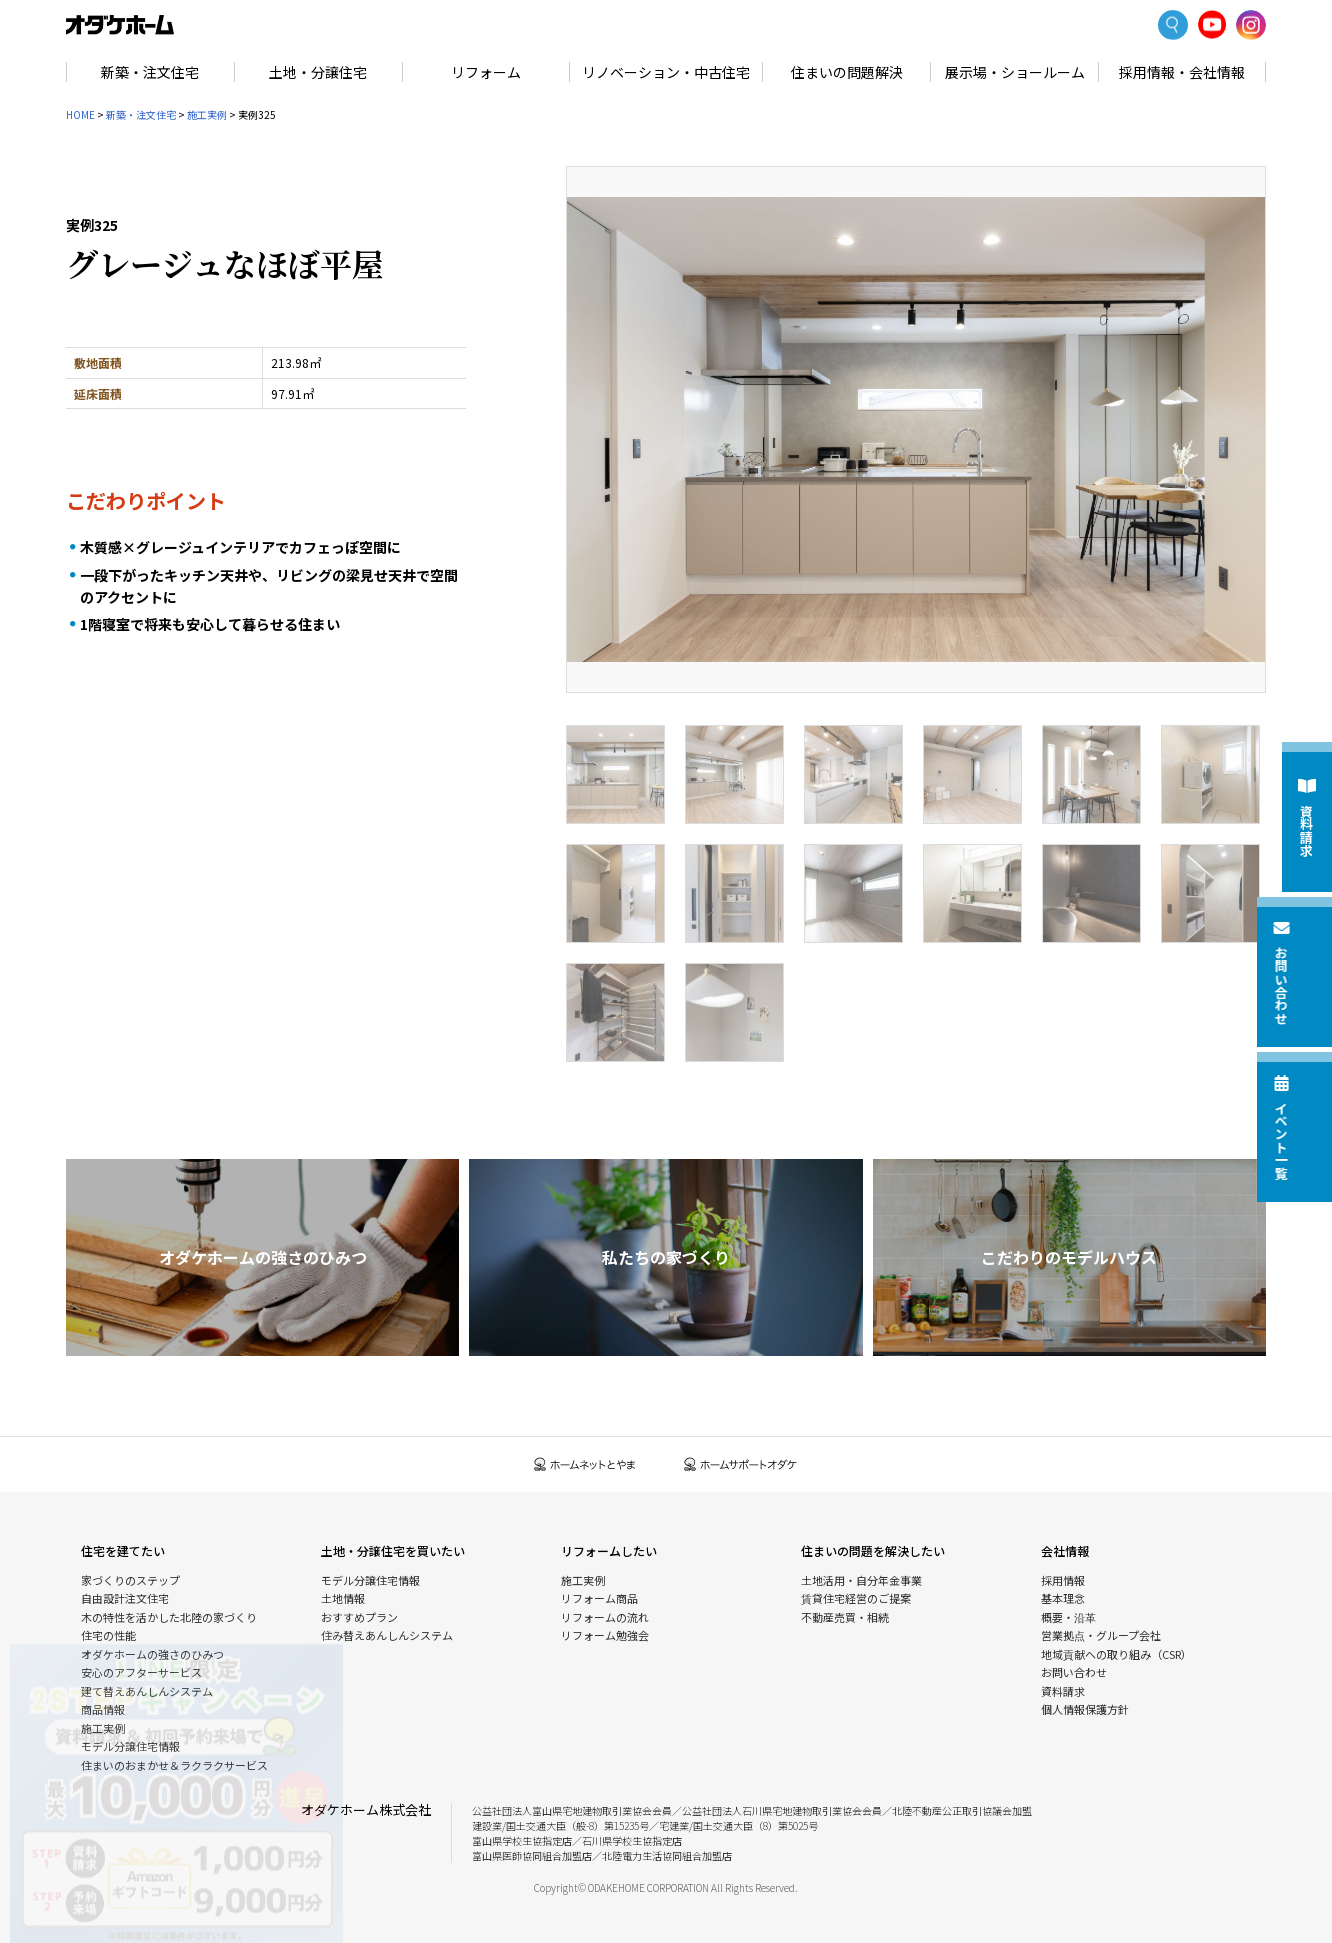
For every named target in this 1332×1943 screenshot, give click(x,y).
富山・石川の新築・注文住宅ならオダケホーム (120, 25)
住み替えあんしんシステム (387, 1635)
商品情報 (103, 1709)
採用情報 (1063, 1580)
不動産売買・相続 (845, 1617)
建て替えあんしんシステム (147, 1691)
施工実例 (207, 114)
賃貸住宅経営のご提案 (856, 1598)
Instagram (1251, 25)
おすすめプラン (359, 1617)
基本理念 (1063, 1598)
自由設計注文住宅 (125, 1598)
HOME (80, 114)
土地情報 (343, 1598)
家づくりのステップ (130, 1580)
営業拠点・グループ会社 (1101, 1635)
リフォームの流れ (605, 1617)
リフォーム (486, 72)
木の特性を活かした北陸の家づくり (169, 1617)
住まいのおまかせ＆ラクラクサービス (174, 1765)
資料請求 (1063, 1691)
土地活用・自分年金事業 (861, 1580)
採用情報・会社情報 (1182, 72)
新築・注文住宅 (150, 72)
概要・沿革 (1068, 1617)
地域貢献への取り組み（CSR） (1116, 1654)
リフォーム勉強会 (605, 1635)
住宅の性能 (108, 1635)
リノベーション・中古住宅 (666, 72)
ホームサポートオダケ (741, 1464)
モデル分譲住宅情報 (130, 1746)
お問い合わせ (1074, 1672)
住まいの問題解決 (847, 72)
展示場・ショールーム (1015, 72)
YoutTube (1212, 24)
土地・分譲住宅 (318, 72)
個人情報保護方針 (1085, 1709)
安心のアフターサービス (141, 1672)
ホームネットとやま (585, 1464)
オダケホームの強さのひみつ (152, 1654)
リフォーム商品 (599, 1598)
